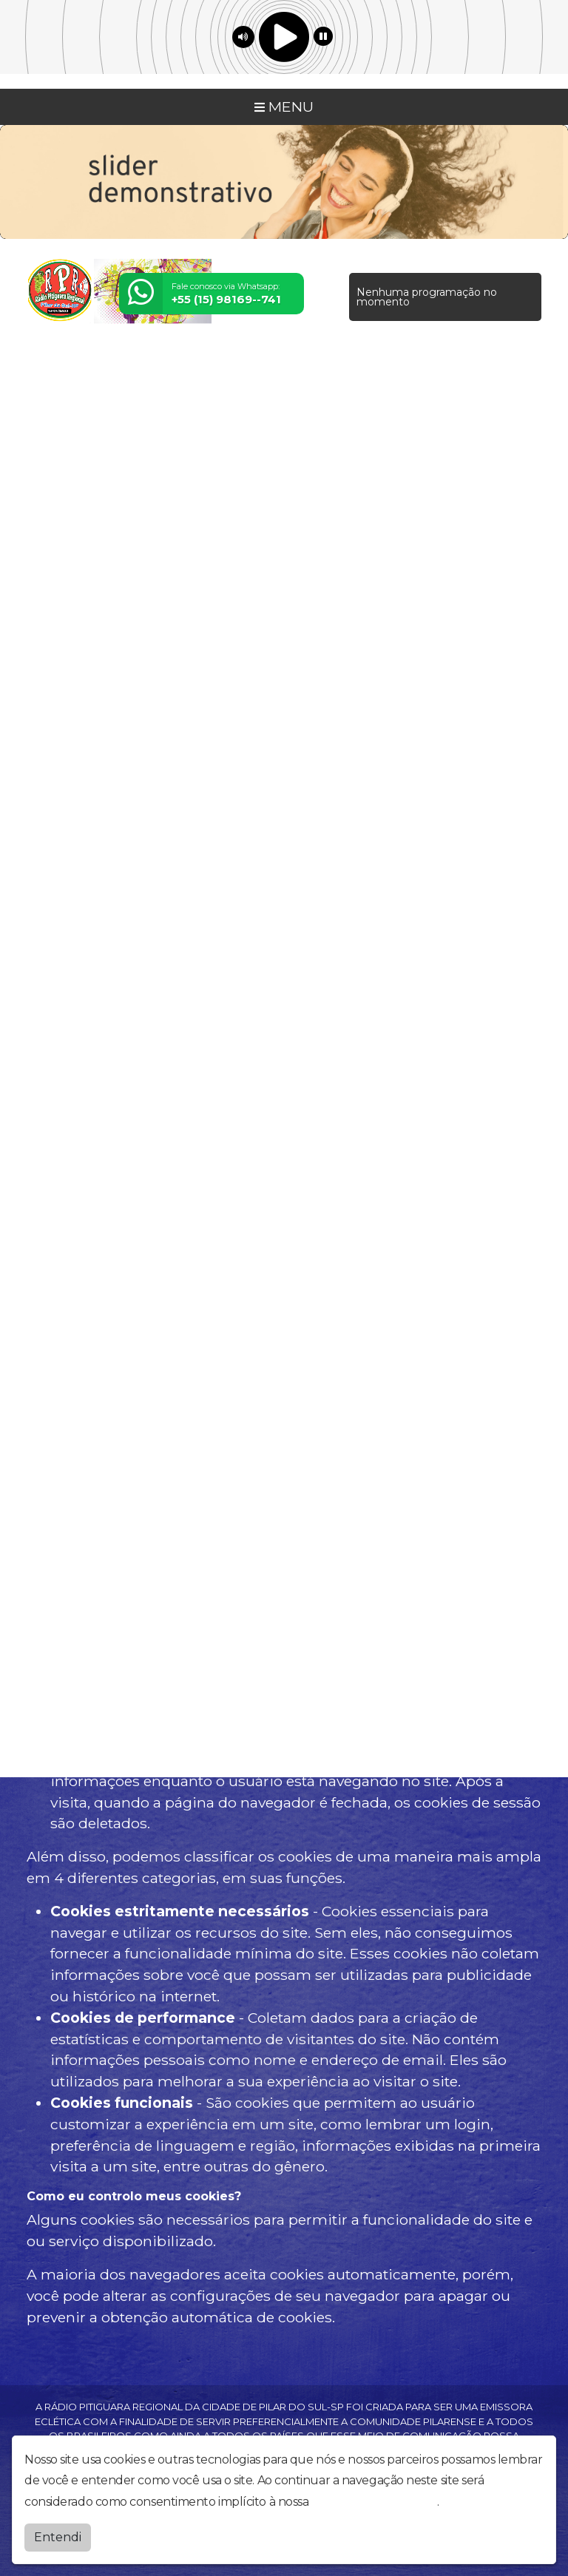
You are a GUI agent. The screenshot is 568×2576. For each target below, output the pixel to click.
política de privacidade (374, 2502)
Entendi (57, 2537)
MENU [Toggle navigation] (284, 106)
